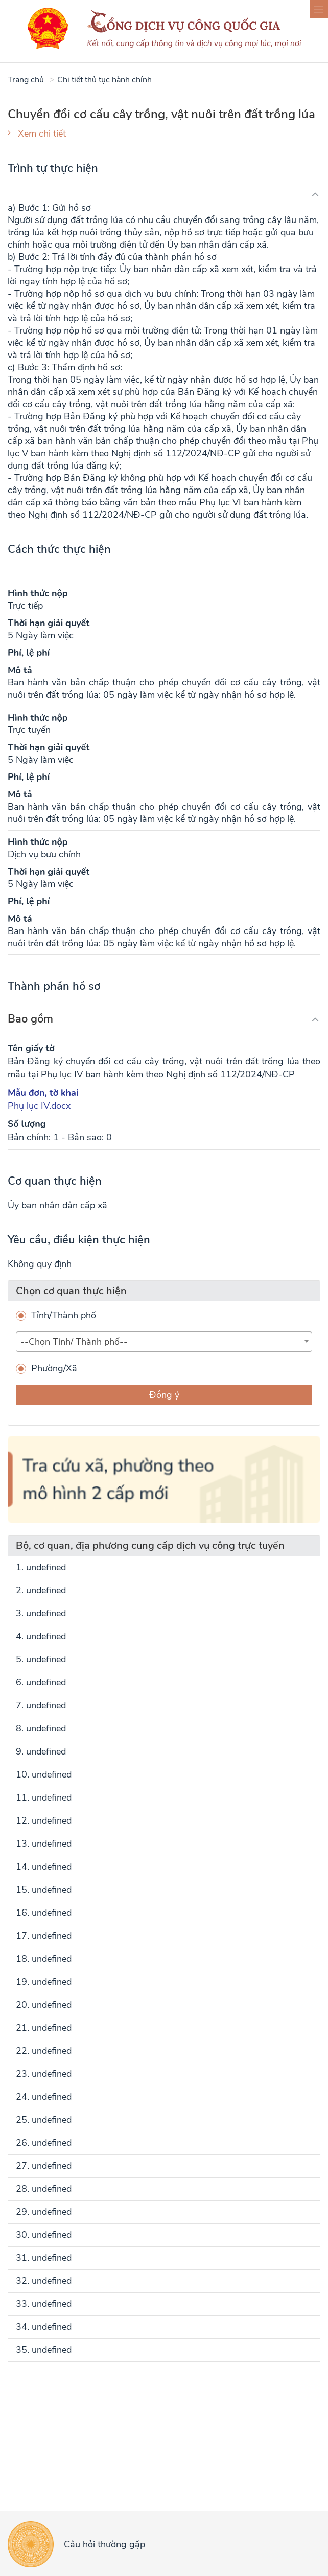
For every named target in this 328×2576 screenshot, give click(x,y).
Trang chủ (26, 79)
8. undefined (41, 1728)
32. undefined (44, 2281)
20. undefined (44, 2004)
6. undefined (41, 1682)
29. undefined (44, 2212)
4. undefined (41, 1636)
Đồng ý (164, 1395)
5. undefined (41, 1659)
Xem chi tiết (42, 133)
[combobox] (164, 1341)
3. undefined (41, 1613)
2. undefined (41, 1590)
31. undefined (44, 2258)
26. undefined (44, 2143)
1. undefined (41, 1567)
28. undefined (44, 2189)
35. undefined (44, 2350)
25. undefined (44, 2120)
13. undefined (44, 1843)
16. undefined (44, 1912)
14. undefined (44, 1866)
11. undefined (44, 1797)
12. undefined (44, 1820)
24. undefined (44, 2097)
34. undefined (44, 2327)
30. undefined (44, 2235)
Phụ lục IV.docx (39, 1106)
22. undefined (44, 2051)
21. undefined (44, 2028)
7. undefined (41, 1705)
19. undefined (44, 1981)
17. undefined (44, 1935)
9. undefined (41, 1751)
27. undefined (44, 2166)
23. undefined (44, 2074)
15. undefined (44, 1889)
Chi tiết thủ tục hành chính (104, 79)
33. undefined (44, 2304)
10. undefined (44, 1774)
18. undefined (44, 1958)
